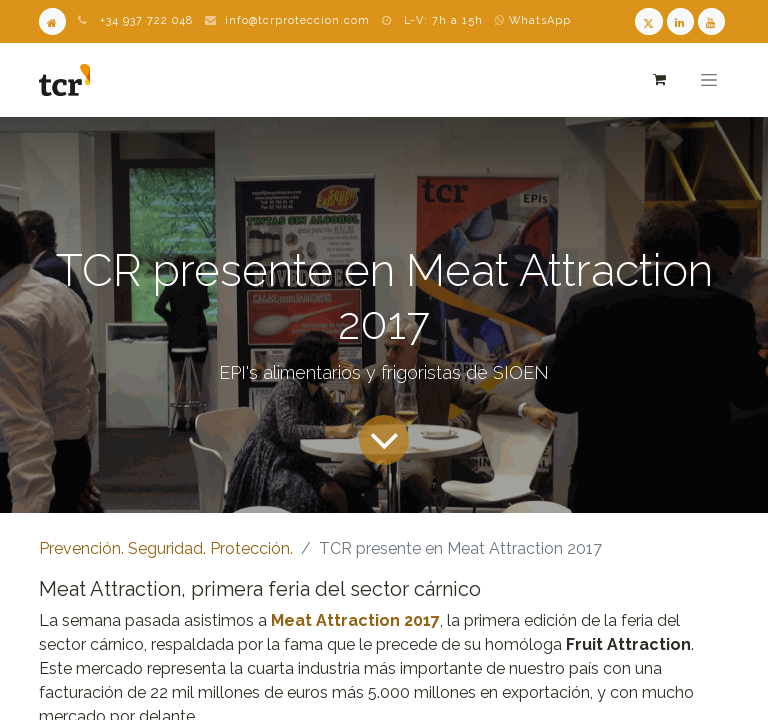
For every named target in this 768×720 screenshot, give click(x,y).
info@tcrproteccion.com (297, 20)
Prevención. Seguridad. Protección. (166, 548)
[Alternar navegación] (709, 80)
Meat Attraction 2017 (355, 620)
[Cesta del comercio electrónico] (658, 79)
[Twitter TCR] (648, 21)
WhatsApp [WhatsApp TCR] (533, 20)
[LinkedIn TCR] (680, 21)
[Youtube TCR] (711, 21)
